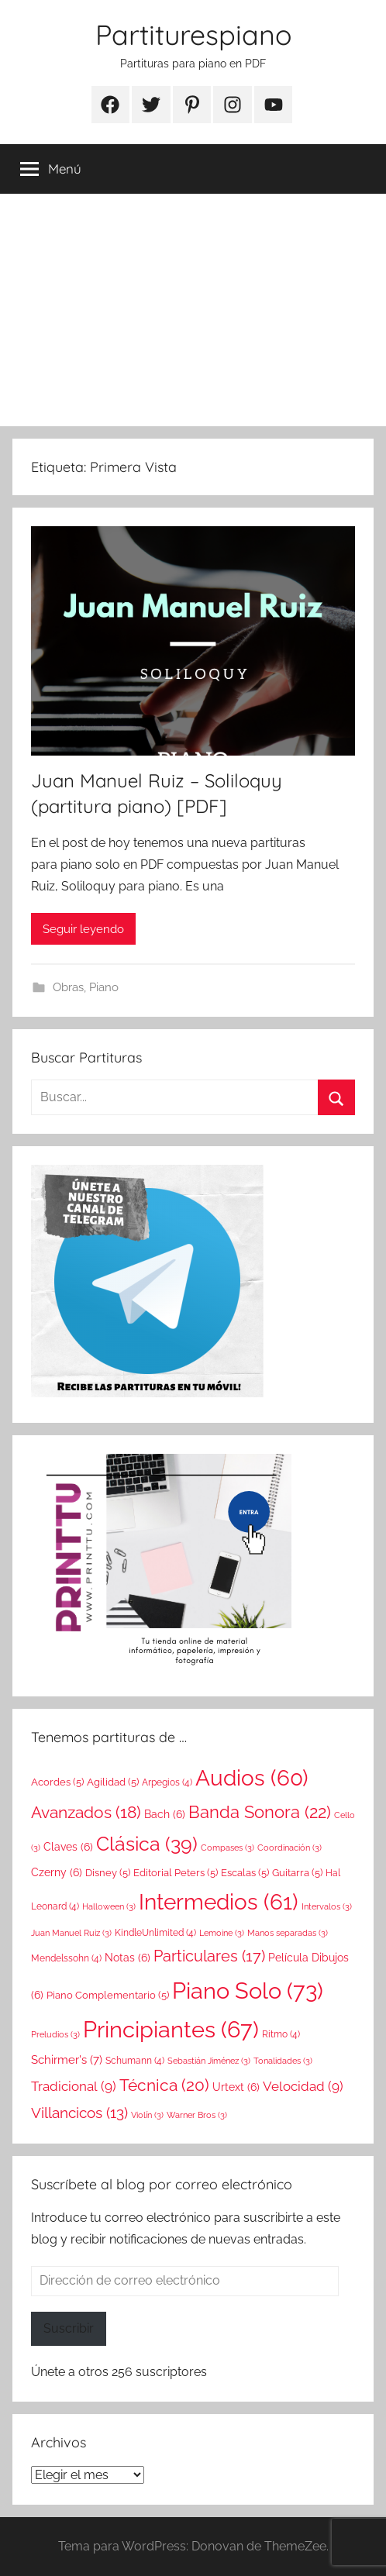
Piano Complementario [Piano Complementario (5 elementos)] (108, 1995)
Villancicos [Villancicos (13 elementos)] (79, 2112)
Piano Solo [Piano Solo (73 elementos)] (247, 1990)
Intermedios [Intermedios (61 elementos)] (218, 1902)
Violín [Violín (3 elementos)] (147, 2115)
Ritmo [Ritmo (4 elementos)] (281, 2034)
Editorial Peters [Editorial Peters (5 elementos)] (175, 1872)
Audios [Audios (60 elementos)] (251, 1778)
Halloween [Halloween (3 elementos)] (109, 1906)
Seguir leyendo (83, 929)
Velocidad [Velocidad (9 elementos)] (303, 2086)
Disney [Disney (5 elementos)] (107, 1872)
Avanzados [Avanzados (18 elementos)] (86, 1812)
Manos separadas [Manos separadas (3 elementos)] (287, 1932)
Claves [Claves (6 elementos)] (68, 1847)
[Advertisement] (193, 309)
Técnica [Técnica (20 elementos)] (164, 2085)
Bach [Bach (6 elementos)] (164, 1814)
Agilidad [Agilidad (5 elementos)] (113, 1781)
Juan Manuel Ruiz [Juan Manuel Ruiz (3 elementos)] (71, 1932)
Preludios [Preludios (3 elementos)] (55, 2034)
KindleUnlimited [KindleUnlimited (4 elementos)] (155, 1932)
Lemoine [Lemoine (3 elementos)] (221, 1932)
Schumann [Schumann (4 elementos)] (134, 2060)
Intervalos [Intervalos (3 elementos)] (327, 1906)
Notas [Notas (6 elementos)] (127, 1957)
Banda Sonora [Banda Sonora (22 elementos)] (259, 1812)
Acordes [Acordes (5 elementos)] (57, 1781)
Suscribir (68, 2328)
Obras (68, 987)
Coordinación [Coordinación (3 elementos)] (289, 1847)
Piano (104, 987)
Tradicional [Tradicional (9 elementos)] (73, 2086)
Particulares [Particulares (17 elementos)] (209, 1956)
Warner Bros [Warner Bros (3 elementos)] (197, 2115)
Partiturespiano (193, 34)
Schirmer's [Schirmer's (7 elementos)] (66, 2060)
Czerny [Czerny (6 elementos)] (56, 1872)
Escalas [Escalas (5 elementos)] (245, 1872)
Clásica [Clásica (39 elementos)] (147, 1843)
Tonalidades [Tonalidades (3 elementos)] (282, 2060)
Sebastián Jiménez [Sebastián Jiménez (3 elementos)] (208, 2060)
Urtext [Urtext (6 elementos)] (236, 2087)
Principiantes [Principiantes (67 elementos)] (171, 2029)
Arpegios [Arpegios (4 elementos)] (167, 1782)
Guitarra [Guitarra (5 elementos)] (297, 1872)
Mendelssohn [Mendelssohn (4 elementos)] (66, 1958)
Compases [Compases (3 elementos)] (227, 1847)
